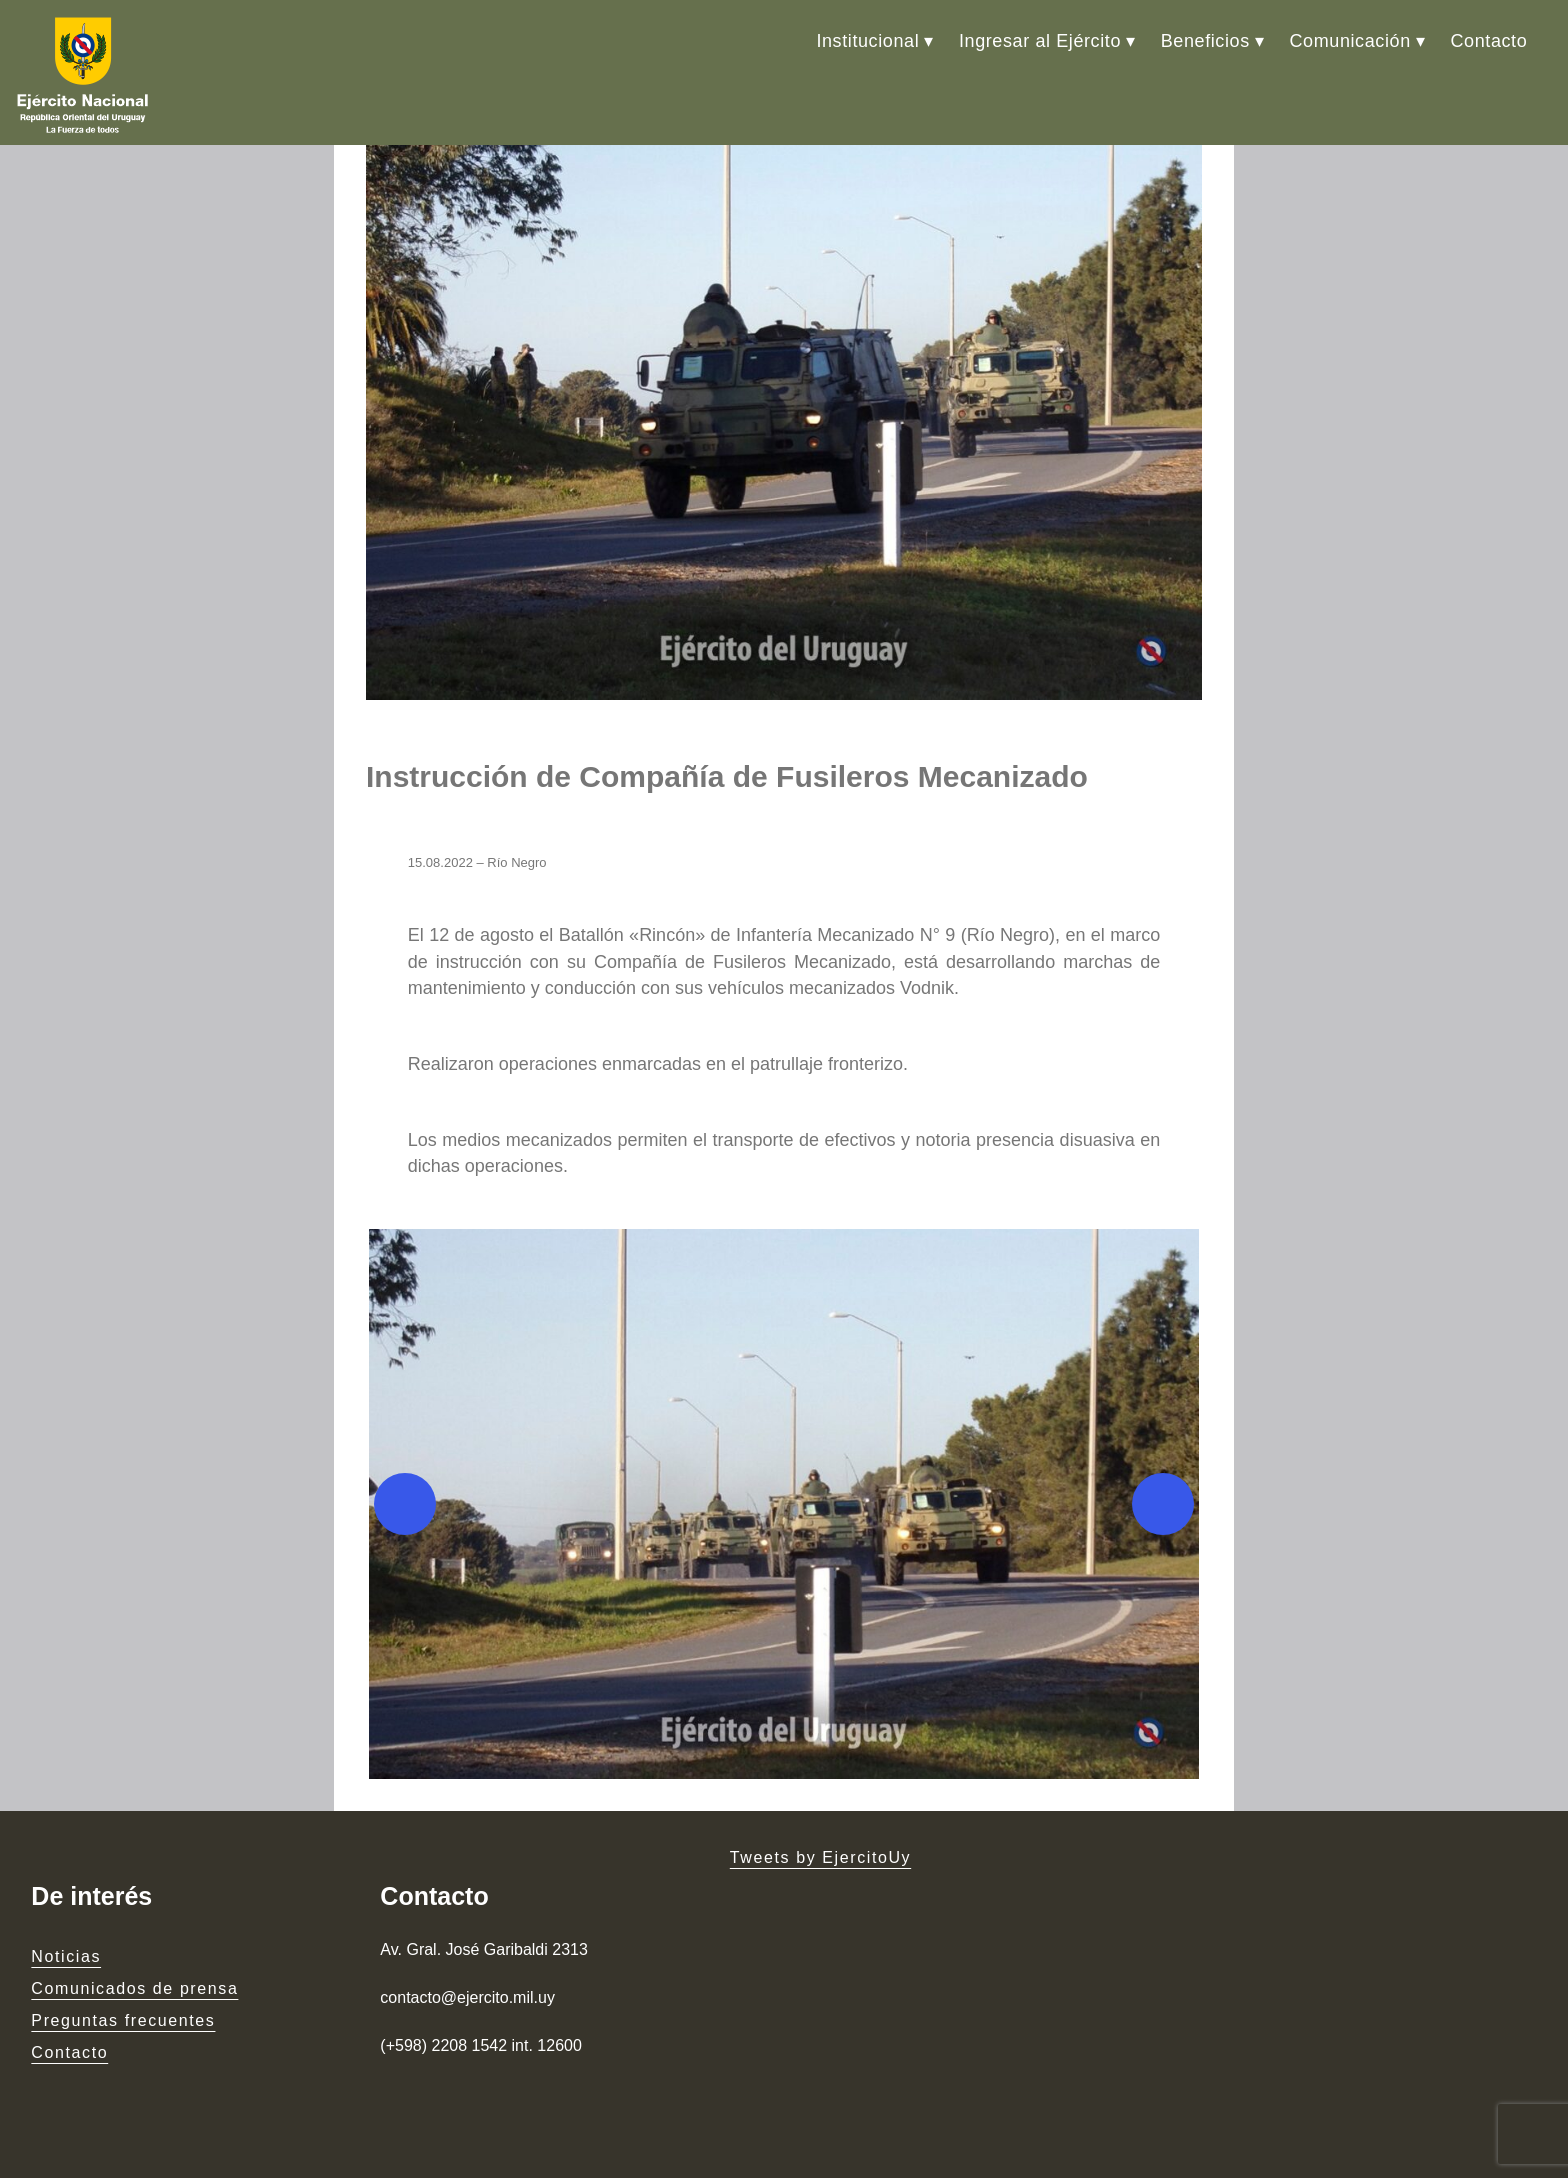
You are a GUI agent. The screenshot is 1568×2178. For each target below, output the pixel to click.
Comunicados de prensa (134, 1988)
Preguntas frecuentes (123, 2020)
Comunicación (1350, 41)
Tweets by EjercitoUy (820, 1857)
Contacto (1488, 41)
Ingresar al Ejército (1040, 41)
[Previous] (405, 1504)
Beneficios (1205, 41)
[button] (784, 1504)
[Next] (1163, 1504)
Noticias (66, 1956)
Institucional (867, 41)
